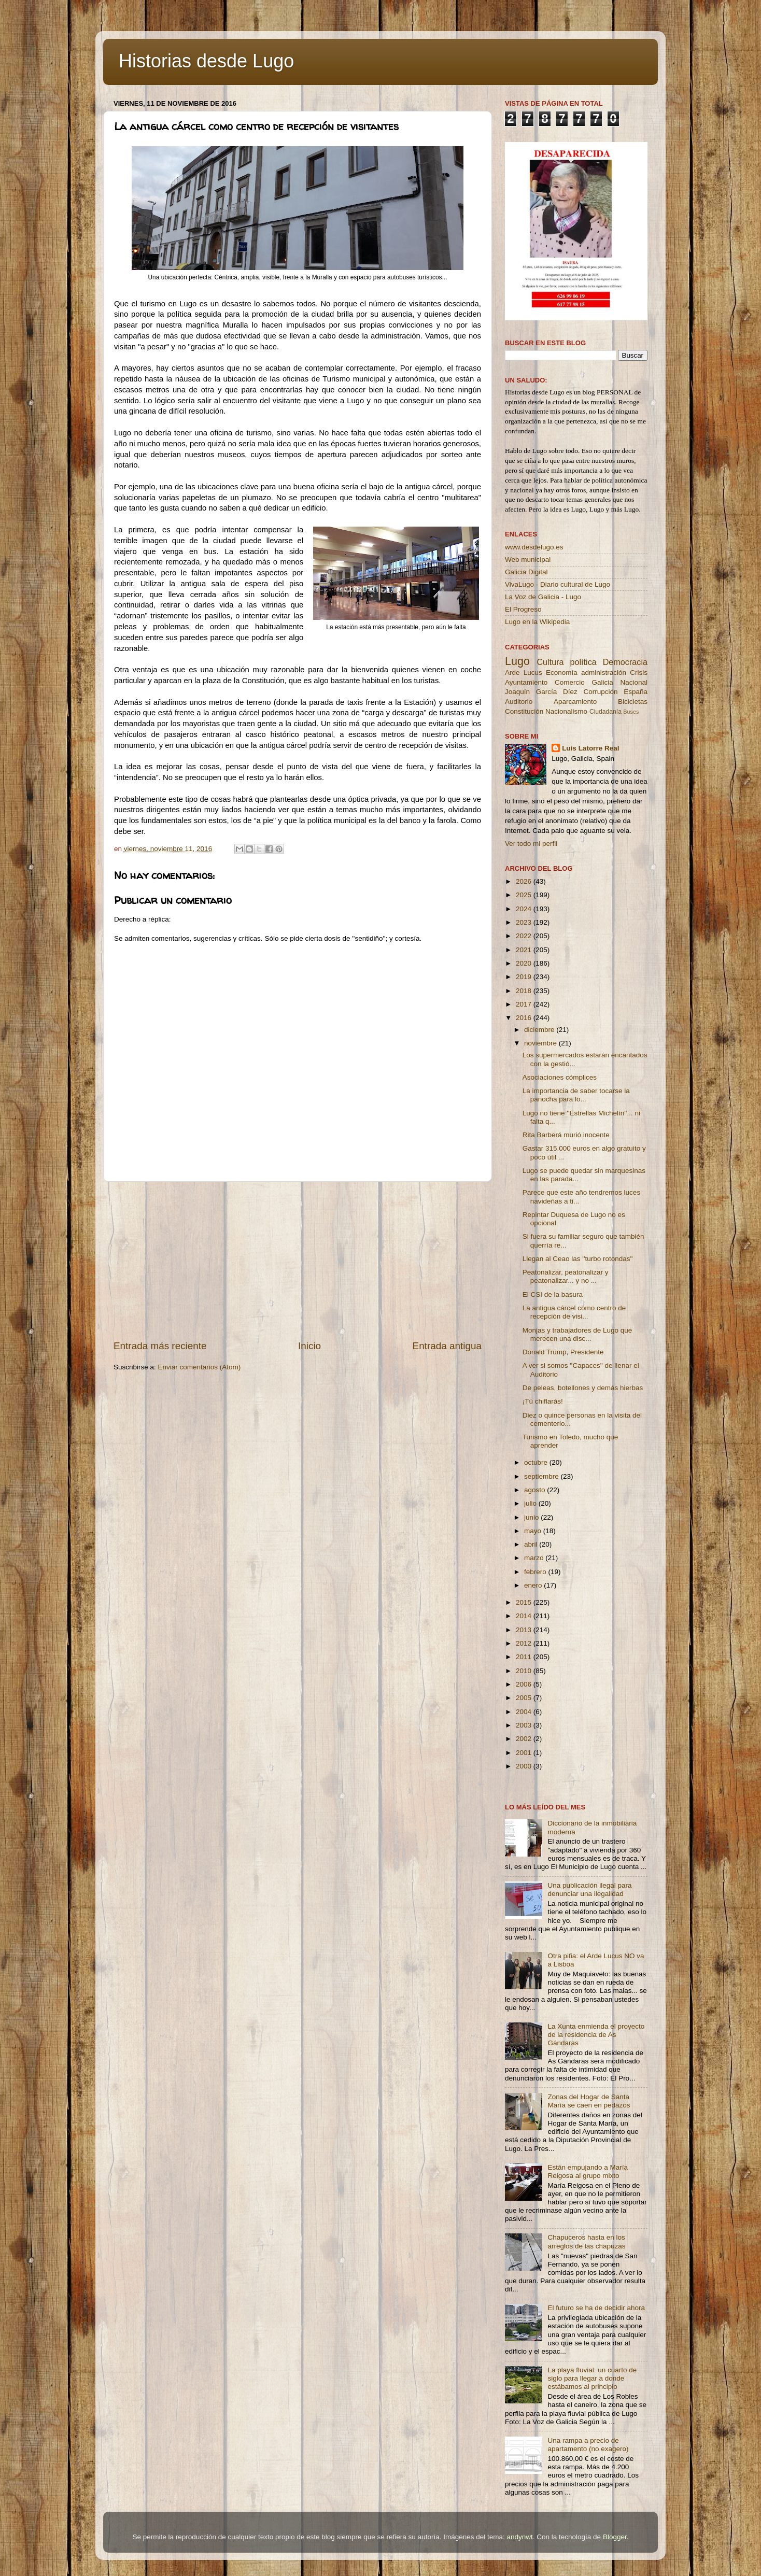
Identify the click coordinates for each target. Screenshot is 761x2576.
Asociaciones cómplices (560, 1077)
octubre (536, 1462)
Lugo (517, 661)
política (583, 662)
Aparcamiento (575, 701)
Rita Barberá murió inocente (566, 1135)
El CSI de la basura (553, 1294)
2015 (524, 1602)
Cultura (550, 662)
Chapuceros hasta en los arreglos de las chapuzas (586, 2241)
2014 (524, 1616)
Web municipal (528, 559)
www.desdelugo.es (534, 547)
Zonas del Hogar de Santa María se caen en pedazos (588, 2101)
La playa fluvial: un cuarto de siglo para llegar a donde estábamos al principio (592, 2378)
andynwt (519, 2537)
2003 (524, 1725)
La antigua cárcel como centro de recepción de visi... (574, 1312)
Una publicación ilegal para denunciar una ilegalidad (589, 1889)
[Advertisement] (297, 1260)
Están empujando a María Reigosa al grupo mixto (587, 2171)
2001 (524, 1753)
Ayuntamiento (526, 682)
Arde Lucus (523, 672)
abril (531, 1544)
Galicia (602, 682)
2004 (524, 1712)
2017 (524, 1004)
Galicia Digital (526, 572)
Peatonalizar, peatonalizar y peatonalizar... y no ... (566, 1276)
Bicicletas (632, 701)
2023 (524, 922)
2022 (524, 936)
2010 (524, 1671)
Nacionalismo (566, 711)
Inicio (309, 1345)
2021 (524, 950)
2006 (524, 1684)
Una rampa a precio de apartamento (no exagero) (587, 2445)
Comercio (570, 682)
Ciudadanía (605, 711)
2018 (524, 991)
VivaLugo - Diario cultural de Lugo (557, 584)
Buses (631, 712)
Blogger (615, 2537)
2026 (524, 881)
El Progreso (523, 609)
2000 (524, 1766)
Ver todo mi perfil (531, 843)
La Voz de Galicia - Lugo (543, 597)
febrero (536, 1572)
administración (603, 672)
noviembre (541, 1043)
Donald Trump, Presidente (563, 1352)
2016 (524, 1018)
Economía (561, 672)
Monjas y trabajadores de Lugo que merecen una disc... (577, 1334)
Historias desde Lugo (206, 61)
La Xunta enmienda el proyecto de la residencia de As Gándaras (595, 2034)
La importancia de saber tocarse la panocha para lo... (576, 1095)
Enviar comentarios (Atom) (199, 1367)
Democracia (625, 662)
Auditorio (518, 701)
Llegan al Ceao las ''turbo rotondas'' (578, 1259)
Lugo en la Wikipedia (537, 622)
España (635, 692)
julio (531, 1503)
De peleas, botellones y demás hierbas (583, 1388)
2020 (524, 963)
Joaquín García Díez (541, 692)
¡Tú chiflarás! (543, 1401)
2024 (524, 909)
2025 (524, 895)
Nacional (633, 682)
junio (532, 1517)
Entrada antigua (447, 1345)
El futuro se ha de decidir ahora (596, 2308)
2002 (524, 1739)
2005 (524, 1698)
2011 (524, 1657)
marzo (534, 1558)
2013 (524, 1630)
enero (534, 1585)
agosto (535, 1490)
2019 (524, 977)
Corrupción (600, 692)
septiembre (542, 1476)
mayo (533, 1531)
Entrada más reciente (160, 1345)
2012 (524, 1643)
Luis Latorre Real (590, 748)
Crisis (638, 672)
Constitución (524, 711)
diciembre (540, 1030)
